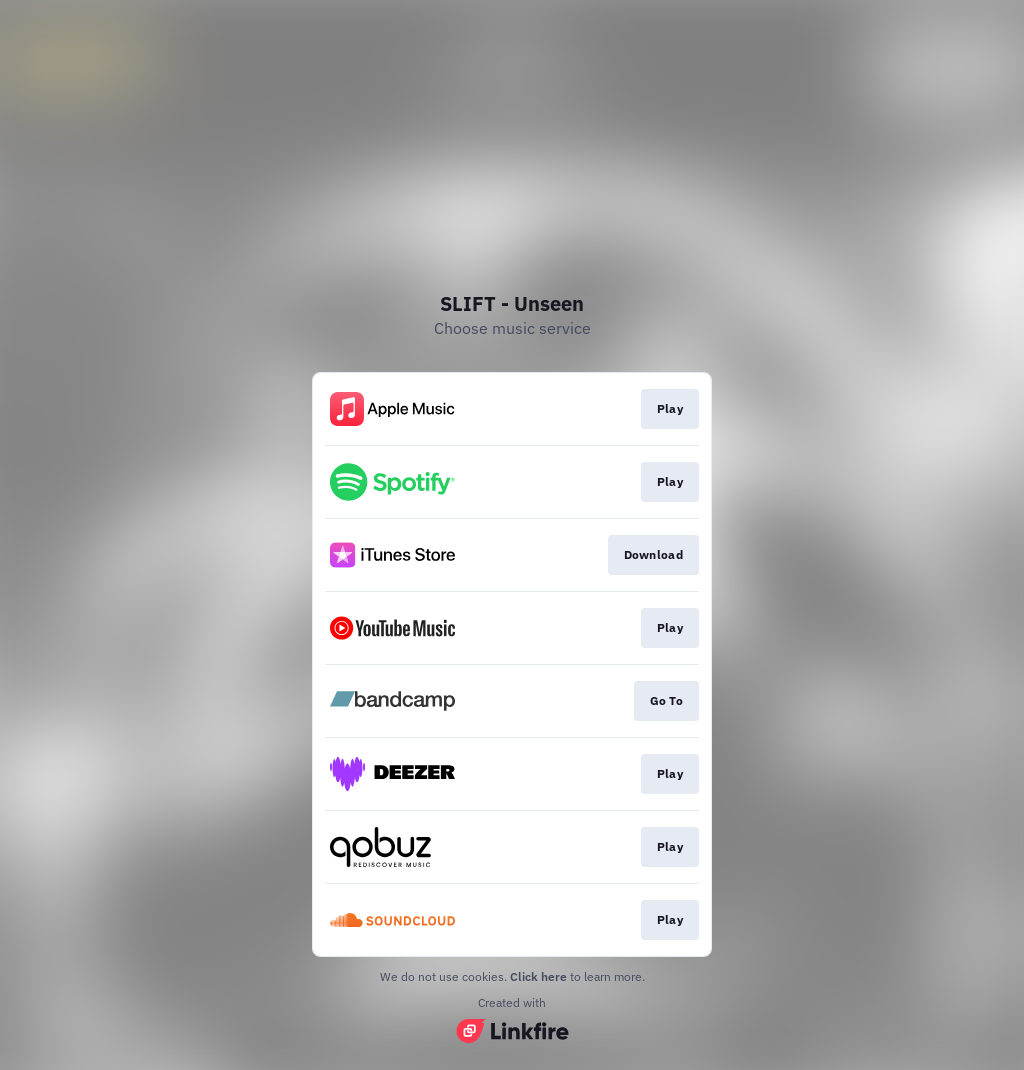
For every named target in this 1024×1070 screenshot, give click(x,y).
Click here (538, 976)
